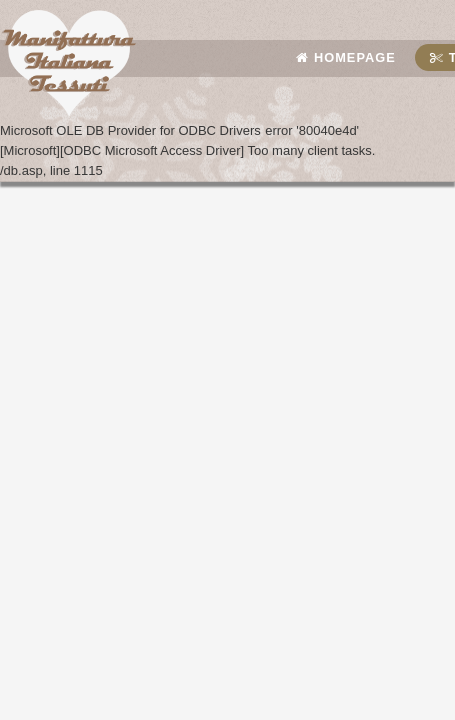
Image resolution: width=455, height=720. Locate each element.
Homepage (345, 57)
